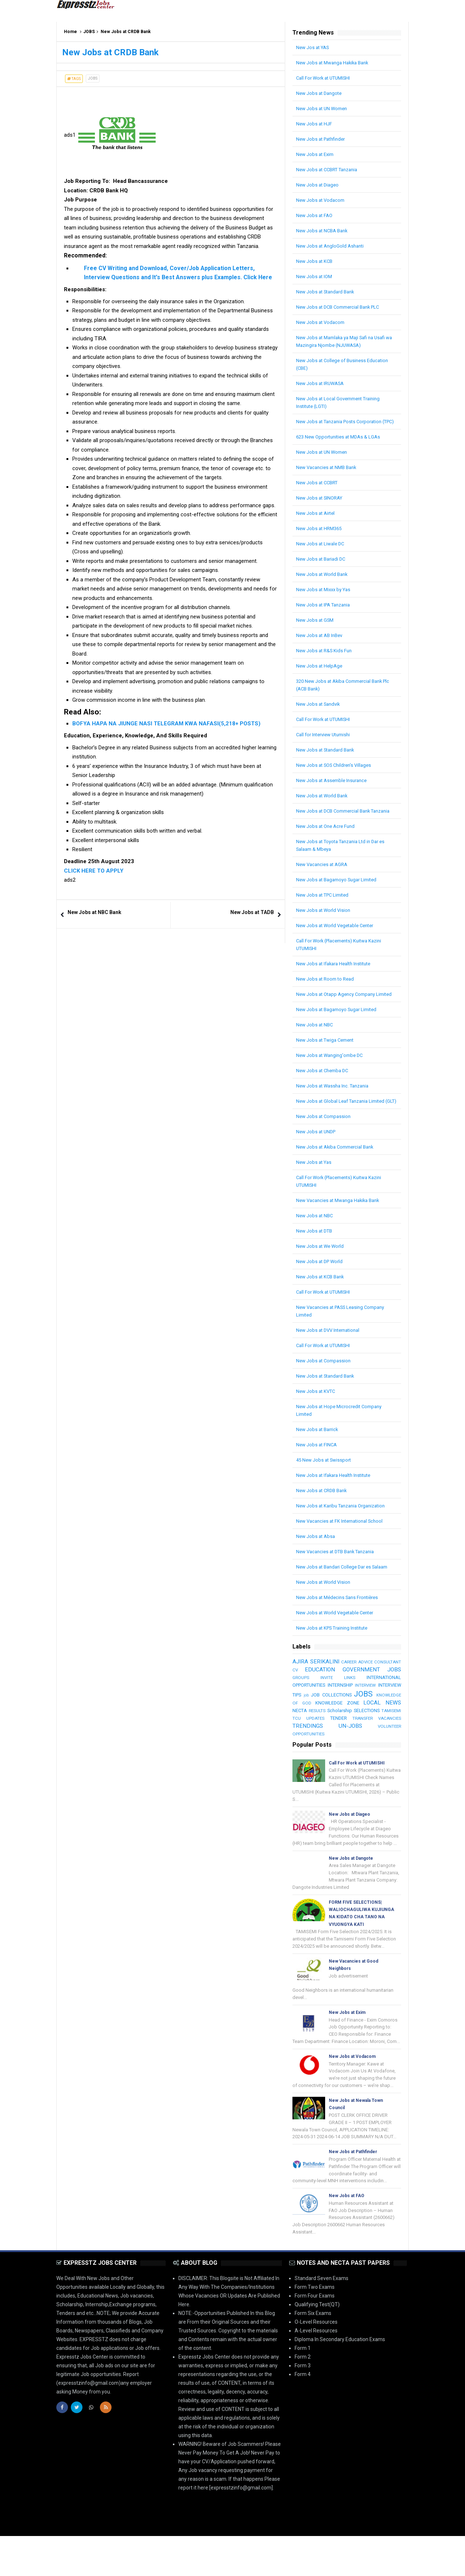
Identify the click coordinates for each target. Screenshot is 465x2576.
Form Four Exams (315, 2336)
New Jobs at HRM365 (320, 536)
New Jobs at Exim (316, 154)
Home (70, 31)
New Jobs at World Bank (323, 582)
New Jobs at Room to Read (327, 994)
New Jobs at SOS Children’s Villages (336, 773)
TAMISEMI (381, 1749)
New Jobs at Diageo (318, 185)
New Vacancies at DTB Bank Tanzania (339, 1582)
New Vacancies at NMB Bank (328, 475)
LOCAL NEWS (361, 1740)
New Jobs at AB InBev (321, 643)
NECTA (393, 1741)
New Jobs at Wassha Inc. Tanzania (335, 1108)
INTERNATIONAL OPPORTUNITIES (331, 1716)
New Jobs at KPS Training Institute (335, 1658)
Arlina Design (345, 2564)
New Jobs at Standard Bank (328, 292)
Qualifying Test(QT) (317, 2344)
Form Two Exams (315, 2327)
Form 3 (303, 2405)
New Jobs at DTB (315, 1261)
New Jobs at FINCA (317, 1475)
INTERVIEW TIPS (346, 1723)
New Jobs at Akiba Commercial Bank (338, 1177)
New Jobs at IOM (315, 276)
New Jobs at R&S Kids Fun (325, 658)
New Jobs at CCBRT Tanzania (330, 169)
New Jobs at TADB (252, 912)
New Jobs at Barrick (318, 1460)
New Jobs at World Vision (324, 925)
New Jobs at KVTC (317, 1422)
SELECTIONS (354, 1749)
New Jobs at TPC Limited (324, 910)
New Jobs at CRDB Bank (323, 1521)
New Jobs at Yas (315, 1192)
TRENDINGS (308, 1764)
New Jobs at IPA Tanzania (326, 612)
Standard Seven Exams (321, 2318)
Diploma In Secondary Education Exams (340, 2379)
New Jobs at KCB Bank (322, 1307)
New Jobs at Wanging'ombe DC (332, 1078)
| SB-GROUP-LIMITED (384, 2564)
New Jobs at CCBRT (318, 490)
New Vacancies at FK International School (343, 1551)
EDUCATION (385, 1699)
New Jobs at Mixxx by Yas (325, 597)
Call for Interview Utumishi (326, 742)
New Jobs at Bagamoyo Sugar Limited (340, 895)
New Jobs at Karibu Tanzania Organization (344, 1536)
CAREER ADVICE (380, 1692)
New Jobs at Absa (316, 1567)
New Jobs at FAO (315, 215)
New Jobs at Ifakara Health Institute (337, 979)
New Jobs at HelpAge (320, 673)
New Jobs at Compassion (325, 1147)
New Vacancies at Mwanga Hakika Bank (341, 1231)
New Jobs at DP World (321, 1292)
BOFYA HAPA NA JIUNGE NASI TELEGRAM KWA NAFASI (145, 723)
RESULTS (301, 1749)
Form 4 (303, 2414)
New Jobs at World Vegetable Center (338, 941)
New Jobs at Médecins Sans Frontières (340, 1628)
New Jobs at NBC (315, 1047)
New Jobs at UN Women (323, 108)
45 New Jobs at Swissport (325, 1490)
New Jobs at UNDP (317, 1162)
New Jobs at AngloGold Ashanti (332, 246)
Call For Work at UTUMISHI (325, 78)
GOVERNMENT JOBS (321, 1707)
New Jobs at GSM (316, 627)
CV (345, 1700)
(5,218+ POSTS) (239, 723)
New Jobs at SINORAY (321, 505)
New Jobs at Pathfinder (323, 139)
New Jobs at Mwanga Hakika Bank (335, 62)
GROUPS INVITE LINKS (377, 1708)
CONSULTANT (306, 1700)
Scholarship (325, 1749)
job (380, 1724)
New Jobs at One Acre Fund (327, 841)
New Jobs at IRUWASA (322, 383)
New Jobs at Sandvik (320, 711)
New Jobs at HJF (315, 124)
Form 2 (303, 2397)
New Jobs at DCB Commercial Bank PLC (341, 307)
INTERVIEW (303, 1723)
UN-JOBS (350, 1764)
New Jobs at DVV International (330, 1360)
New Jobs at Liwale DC (322, 551)
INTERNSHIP (387, 1716)
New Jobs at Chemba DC (324, 1093)
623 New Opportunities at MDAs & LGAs (341, 444)
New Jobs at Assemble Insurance (334, 788)
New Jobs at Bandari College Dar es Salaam (346, 1597)
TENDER (328, 1756)
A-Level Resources (316, 2370)
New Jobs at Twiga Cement (327, 1063)
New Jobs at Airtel (317, 521)
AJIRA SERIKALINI (320, 1691)
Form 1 (303, 2388)
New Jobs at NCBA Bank (324, 230)
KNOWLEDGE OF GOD (376, 1733)
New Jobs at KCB (315, 261)
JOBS (89, 31)
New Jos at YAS (314, 47)
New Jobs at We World (321, 1276)
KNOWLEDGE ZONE (315, 1741)
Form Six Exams (313, 2353)
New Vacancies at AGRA (324, 879)
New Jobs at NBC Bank (94, 912)
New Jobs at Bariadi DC (322, 566)
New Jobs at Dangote (320, 93)
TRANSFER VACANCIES (373, 1756)
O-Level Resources (316, 2362)
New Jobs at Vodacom (322, 200)
